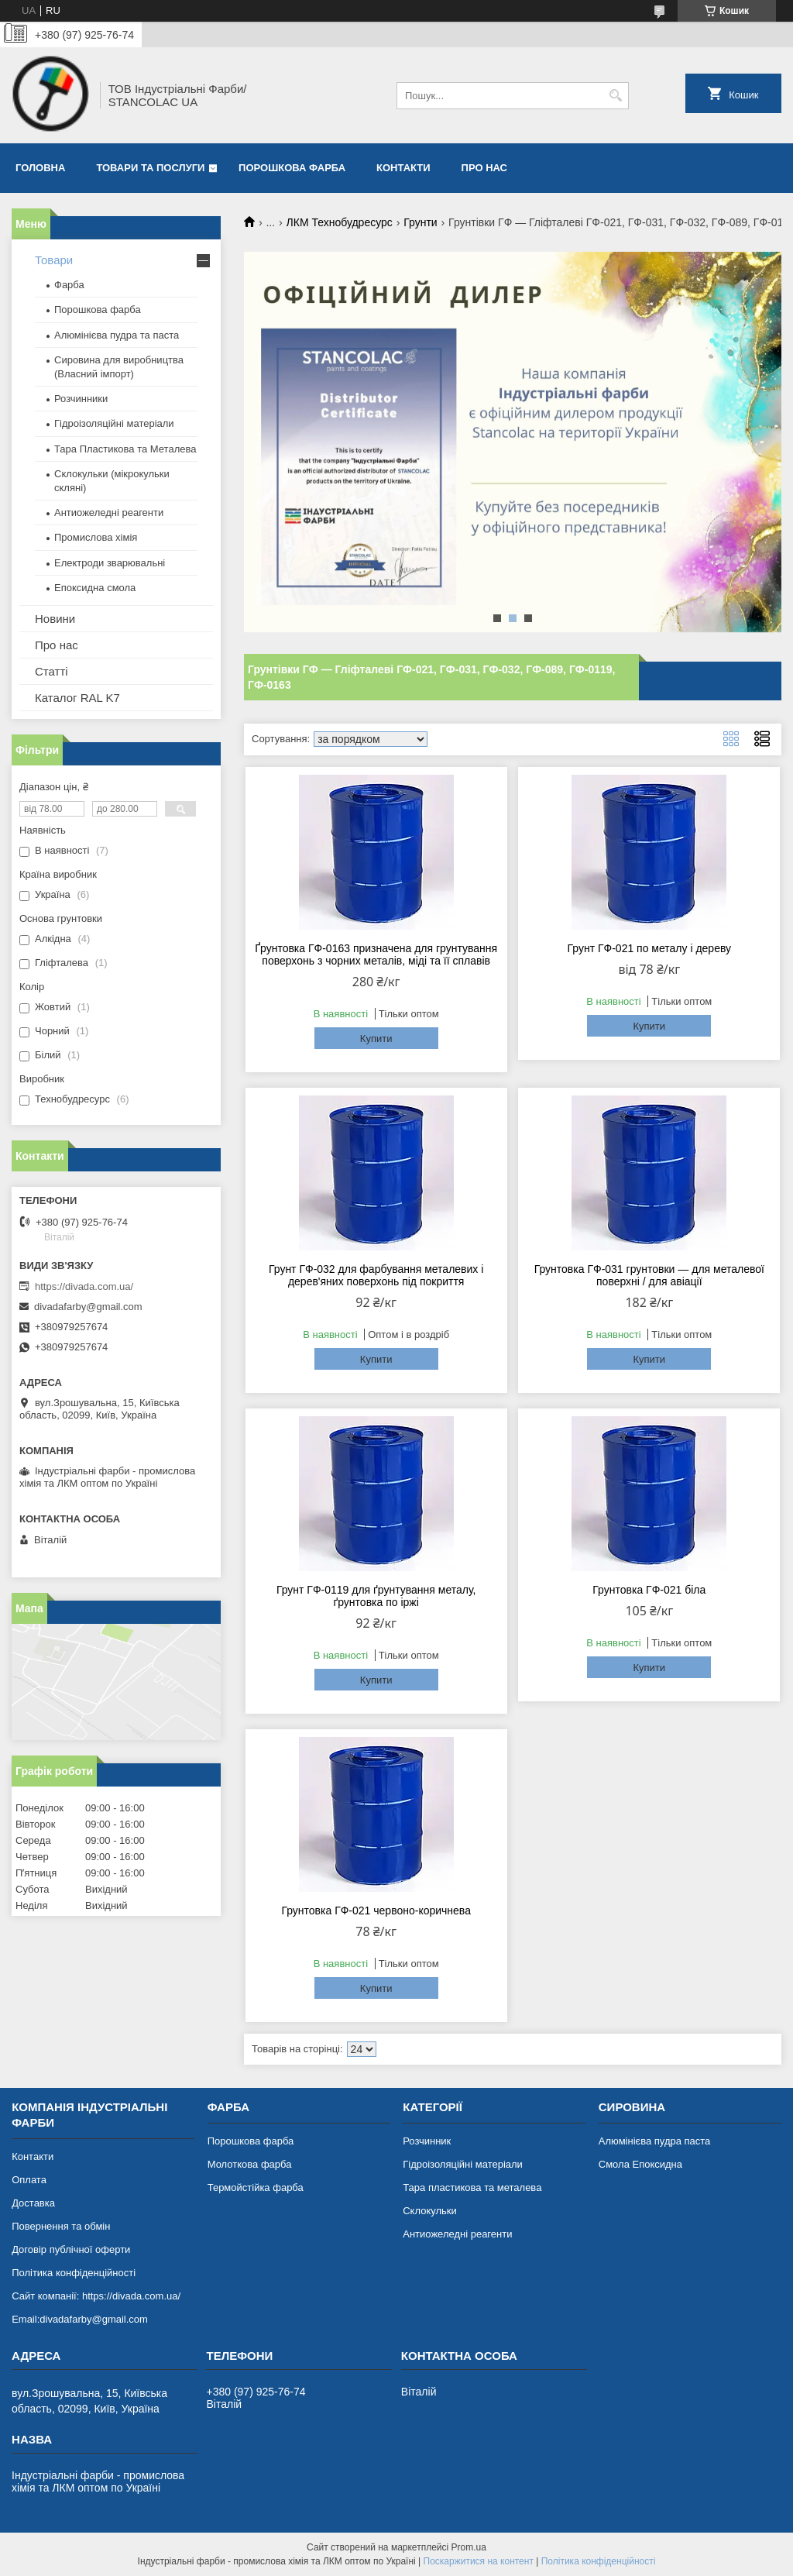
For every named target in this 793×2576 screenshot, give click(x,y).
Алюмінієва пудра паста (655, 2141)
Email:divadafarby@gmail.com (80, 2319)
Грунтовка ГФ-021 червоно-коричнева (376, 1910)
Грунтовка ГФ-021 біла (648, 1590)
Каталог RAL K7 (77, 697)
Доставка (33, 2203)
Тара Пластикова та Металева (125, 449)
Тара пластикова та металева (472, 2187)
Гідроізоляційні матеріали (114, 423)
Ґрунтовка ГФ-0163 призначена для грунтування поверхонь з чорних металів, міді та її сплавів (376, 954)
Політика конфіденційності (74, 2273)
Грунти (420, 222)
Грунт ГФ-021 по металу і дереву (650, 948)
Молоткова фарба (250, 2164)
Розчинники (81, 398)
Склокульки (430, 2211)
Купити (376, 1038)
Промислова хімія (95, 537)
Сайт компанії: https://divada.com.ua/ (96, 2296)
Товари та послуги (150, 168)
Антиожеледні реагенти (108, 512)
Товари (54, 260)
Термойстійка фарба (256, 2187)
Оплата (29, 2180)
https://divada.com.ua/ (84, 1286)
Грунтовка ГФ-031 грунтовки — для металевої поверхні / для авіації (649, 1275)
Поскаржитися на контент (479, 2561)
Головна (40, 168)
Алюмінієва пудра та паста (116, 335)
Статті (51, 671)
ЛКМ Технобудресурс (340, 222)
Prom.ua (468, 2547)
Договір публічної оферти (71, 2249)
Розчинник (427, 2141)
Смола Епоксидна (640, 2164)
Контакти (403, 168)
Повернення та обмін (61, 2226)
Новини (55, 618)
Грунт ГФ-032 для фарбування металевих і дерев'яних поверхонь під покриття (376, 1275)
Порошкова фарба (292, 168)
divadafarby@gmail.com (88, 1306)
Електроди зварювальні (109, 563)
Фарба (69, 285)
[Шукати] (615, 95)
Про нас (484, 168)
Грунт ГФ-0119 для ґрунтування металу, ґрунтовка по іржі (376, 1596)
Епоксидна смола (95, 587)
